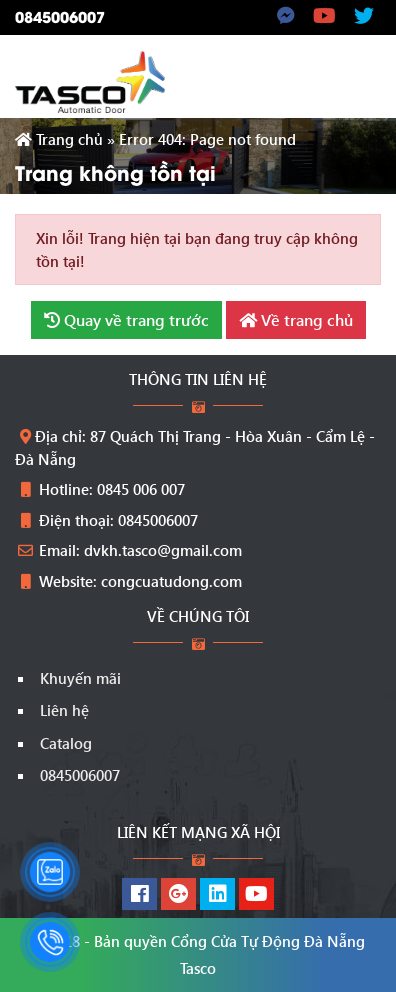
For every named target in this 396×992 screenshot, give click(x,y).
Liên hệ (64, 710)
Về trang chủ (296, 319)
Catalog (66, 743)
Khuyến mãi (80, 678)
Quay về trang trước (126, 319)
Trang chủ (59, 139)
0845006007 (60, 16)
